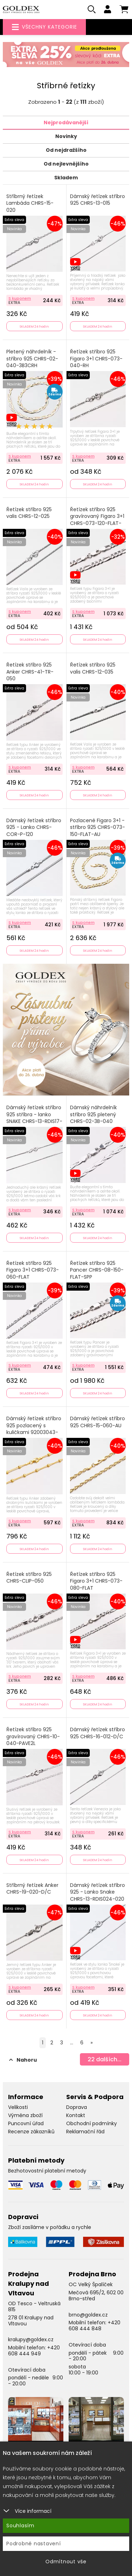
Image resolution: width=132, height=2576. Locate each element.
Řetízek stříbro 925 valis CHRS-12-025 (29, 513)
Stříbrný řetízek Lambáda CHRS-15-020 (30, 203)
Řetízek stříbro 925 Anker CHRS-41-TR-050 (30, 672)
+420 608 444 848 (94, 2325)
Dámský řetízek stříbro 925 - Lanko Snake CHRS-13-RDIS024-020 (97, 1892)
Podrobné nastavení (33, 2543)
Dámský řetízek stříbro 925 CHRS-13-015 (97, 200)
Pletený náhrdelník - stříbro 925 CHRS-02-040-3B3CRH (32, 358)
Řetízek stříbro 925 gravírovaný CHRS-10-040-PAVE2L (33, 1736)
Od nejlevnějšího (66, 163)
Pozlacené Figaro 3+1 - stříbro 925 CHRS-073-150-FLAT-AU (97, 827)
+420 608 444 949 (34, 2350)
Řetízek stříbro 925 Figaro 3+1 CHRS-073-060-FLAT (32, 1270)
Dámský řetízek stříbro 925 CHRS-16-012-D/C (97, 1733)
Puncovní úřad (26, 2123)
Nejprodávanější (66, 122)
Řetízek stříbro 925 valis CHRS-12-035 (92, 668)
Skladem (66, 177)
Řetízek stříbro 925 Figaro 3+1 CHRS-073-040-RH (96, 358)
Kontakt (75, 2115)
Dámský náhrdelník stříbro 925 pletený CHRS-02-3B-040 (93, 1114)
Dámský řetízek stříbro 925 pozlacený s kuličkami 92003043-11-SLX (33, 1429)
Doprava (76, 2107)
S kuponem (19, 298)
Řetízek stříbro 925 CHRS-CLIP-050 (29, 1578)
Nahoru (23, 2059)
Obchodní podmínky (91, 2123)
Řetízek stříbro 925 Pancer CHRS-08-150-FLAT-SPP (97, 1270)
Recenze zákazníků (31, 2131)
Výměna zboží (25, 2115)
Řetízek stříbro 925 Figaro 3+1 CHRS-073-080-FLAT (96, 1581)
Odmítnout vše (66, 2561)
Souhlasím (20, 2525)
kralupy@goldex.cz (31, 2339)
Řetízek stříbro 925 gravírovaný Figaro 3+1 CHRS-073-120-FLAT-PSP (97, 520)
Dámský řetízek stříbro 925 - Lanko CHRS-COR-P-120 (33, 827)
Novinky (66, 136)
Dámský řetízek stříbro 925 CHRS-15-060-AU (97, 1422)
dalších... (104, 2059)
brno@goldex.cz (88, 2314)
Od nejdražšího (66, 150)
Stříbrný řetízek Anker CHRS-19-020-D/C (32, 1889)
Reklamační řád (85, 2131)
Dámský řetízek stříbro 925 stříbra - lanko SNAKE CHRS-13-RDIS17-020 (34, 1118)
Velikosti (18, 2107)
